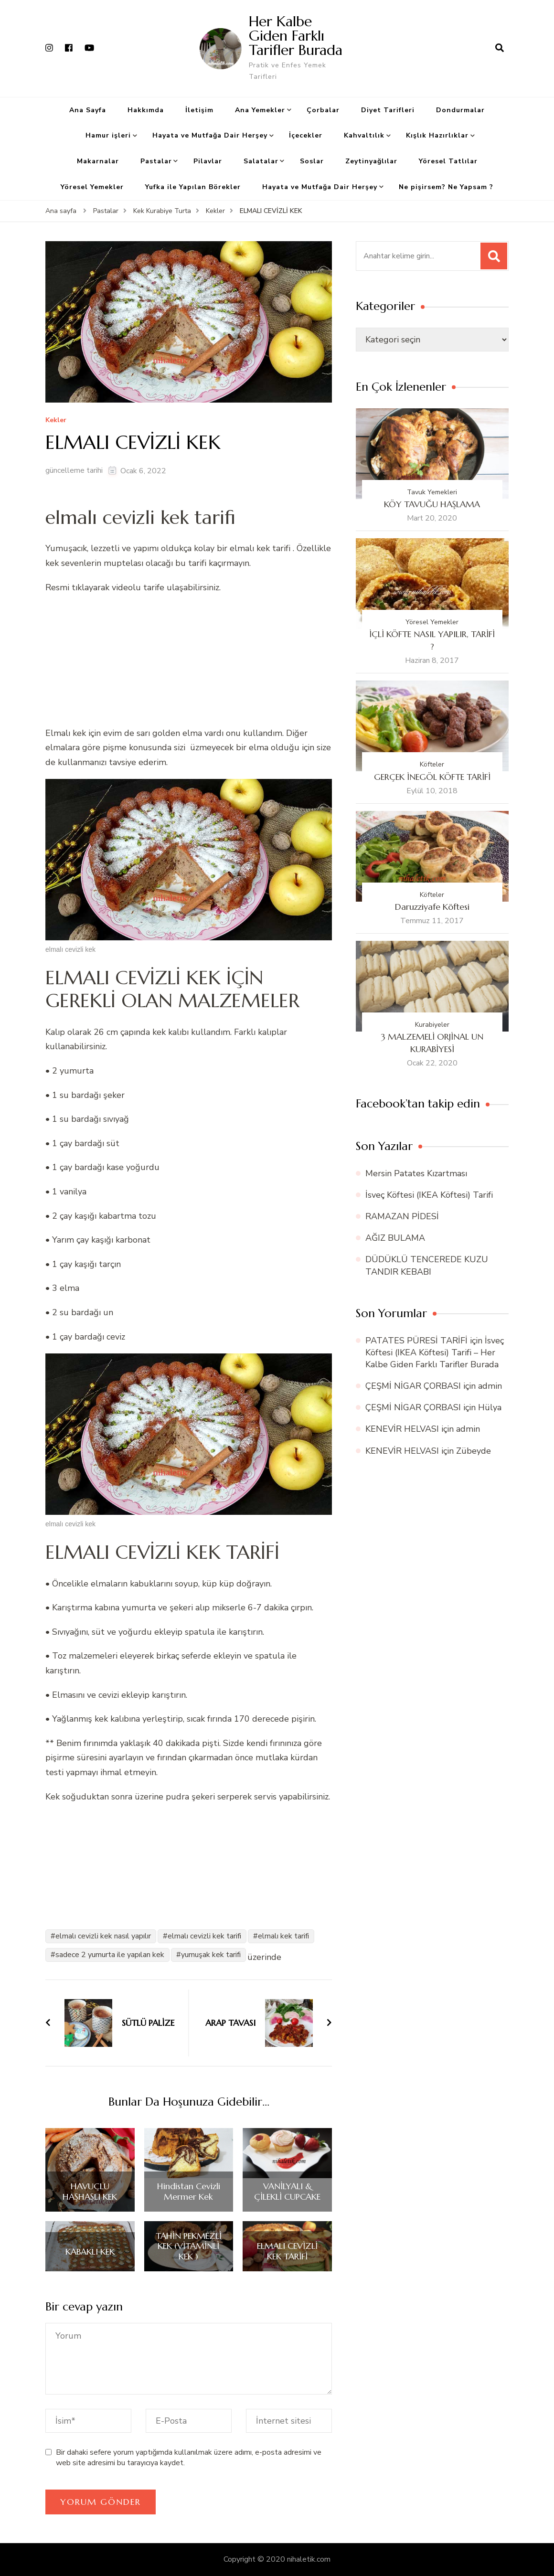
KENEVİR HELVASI (402, 1429)
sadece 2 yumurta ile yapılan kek (109, 1954)
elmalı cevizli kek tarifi (204, 1936)
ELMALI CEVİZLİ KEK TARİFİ (287, 2251)
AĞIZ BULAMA (395, 1238)
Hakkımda (146, 110)
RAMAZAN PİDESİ (402, 1216)
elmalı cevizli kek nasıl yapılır (103, 1936)
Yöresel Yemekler (92, 187)
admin (490, 1386)
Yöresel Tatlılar (448, 161)
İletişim (199, 110)
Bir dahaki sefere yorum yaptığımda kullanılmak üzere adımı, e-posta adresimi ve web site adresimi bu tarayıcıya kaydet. (188, 2457)
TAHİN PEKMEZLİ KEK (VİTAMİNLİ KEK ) (189, 2246)
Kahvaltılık (364, 135)
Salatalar (261, 161)
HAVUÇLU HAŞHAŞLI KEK (90, 2191)
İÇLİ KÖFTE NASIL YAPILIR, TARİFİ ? (432, 640)
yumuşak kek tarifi (211, 1954)
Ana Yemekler (260, 110)
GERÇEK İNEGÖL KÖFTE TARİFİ (432, 776)
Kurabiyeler (432, 1024)
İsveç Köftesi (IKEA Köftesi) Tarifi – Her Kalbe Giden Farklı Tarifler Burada (434, 1352)
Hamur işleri (108, 135)
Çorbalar (323, 110)
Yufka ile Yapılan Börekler (193, 187)
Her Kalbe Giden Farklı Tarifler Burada (295, 35)
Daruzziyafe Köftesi (432, 906)
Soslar (312, 161)
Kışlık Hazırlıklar (437, 135)
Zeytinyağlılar (371, 161)
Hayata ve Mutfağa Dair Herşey (209, 135)
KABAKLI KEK (90, 2251)
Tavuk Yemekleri (432, 492)
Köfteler (432, 764)
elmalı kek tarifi (283, 1936)
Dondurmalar (460, 110)
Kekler (55, 420)
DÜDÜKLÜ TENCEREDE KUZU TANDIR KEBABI (426, 1265)
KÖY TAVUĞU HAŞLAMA (432, 504)
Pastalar (156, 161)
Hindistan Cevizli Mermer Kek (188, 2191)
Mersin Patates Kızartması (416, 1173)
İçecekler (305, 135)
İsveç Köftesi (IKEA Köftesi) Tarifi (429, 1195)
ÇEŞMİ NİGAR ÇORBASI (413, 1386)
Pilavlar (207, 161)
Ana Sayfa (87, 110)
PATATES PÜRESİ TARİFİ (416, 1340)
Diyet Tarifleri (388, 110)
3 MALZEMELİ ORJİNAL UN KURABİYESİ (432, 1042)
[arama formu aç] (499, 48)
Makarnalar (98, 161)
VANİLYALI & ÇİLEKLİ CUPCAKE (287, 2191)
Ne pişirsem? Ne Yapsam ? (446, 187)
